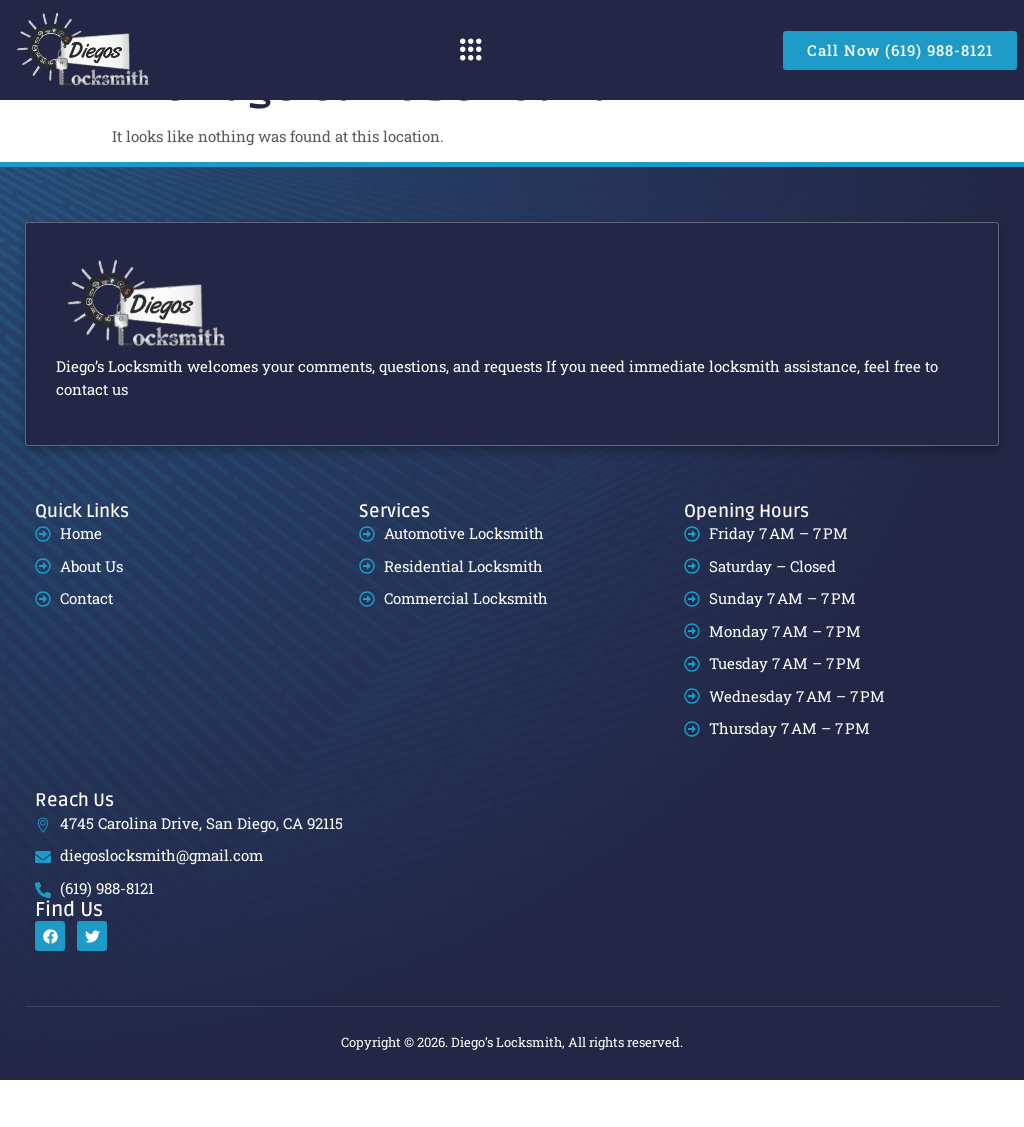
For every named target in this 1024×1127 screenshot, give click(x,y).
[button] (470, 50)
